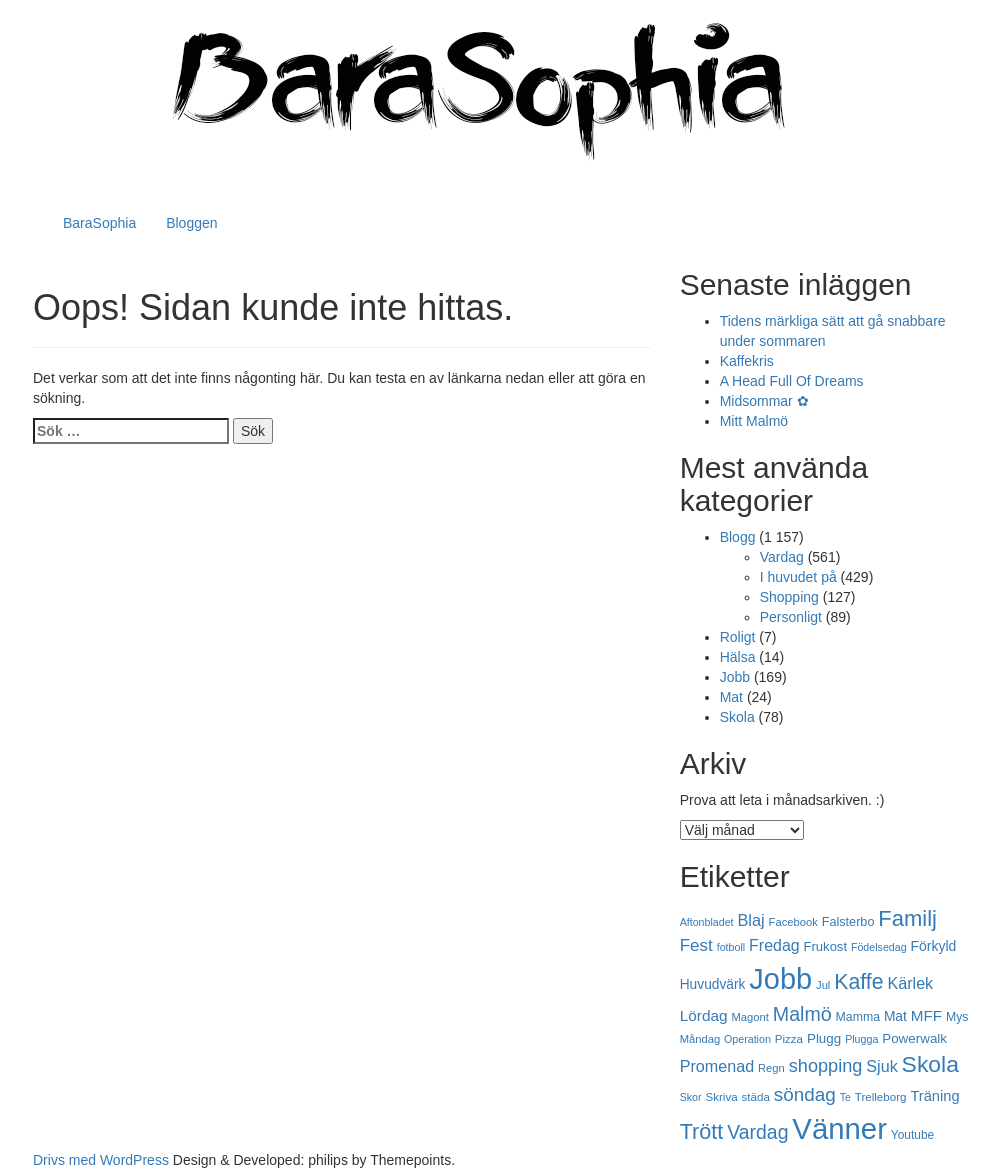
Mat (731, 697)
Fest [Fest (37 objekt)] (696, 945)
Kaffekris (747, 361)
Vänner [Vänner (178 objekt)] (839, 1128)
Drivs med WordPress (101, 1160)
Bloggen (191, 223)
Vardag (782, 557)
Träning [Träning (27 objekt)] (934, 1096)
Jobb (735, 677)
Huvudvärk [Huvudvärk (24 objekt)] (713, 984)
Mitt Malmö (754, 421)
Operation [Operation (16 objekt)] (747, 1039)
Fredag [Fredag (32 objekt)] (774, 945)
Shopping (789, 597)
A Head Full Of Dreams (792, 381)
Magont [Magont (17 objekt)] (750, 1017)
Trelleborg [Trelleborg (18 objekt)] (881, 1097)
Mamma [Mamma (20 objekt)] (858, 1017)
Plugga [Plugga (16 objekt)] (861, 1039)
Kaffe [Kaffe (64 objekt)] (858, 982)
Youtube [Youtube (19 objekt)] (912, 1135)
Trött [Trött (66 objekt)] (702, 1131)
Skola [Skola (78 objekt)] (930, 1064)
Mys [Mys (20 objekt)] (957, 1017)
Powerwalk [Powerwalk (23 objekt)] (914, 1038)
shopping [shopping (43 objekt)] (826, 1066)
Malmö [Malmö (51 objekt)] (802, 1014)
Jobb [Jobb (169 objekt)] (780, 979)
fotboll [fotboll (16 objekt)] (731, 947)
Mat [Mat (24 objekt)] (895, 1016)
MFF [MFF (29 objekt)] (926, 1015)
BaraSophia (99, 223)
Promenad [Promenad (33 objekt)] (717, 1066)
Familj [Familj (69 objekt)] (907, 918)
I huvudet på (798, 577)
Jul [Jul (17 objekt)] (823, 985)
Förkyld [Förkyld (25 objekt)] (934, 946)
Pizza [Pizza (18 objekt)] (789, 1039)
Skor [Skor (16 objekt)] (691, 1097)
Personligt (791, 617)
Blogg (738, 537)
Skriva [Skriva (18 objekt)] (721, 1097)
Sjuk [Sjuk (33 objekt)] (881, 1066)
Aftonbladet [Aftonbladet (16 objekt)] (707, 922)
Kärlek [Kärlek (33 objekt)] (910, 983)
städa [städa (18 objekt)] (756, 1097)
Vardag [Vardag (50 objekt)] (757, 1132)
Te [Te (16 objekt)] (845, 1097)
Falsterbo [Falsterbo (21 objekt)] (848, 922)
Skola (737, 717)
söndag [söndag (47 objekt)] (805, 1094)
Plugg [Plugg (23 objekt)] (824, 1038)
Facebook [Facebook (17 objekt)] (793, 922)
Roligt (738, 637)
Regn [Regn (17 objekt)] (771, 1068)
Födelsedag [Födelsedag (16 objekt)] (879, 947)
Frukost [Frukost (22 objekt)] (825, 946)
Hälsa (738, 657)
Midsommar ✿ (764, 401)
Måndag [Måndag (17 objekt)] (700, 1039)
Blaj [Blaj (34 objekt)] (750, 920)
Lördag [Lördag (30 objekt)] (704, 1015)
